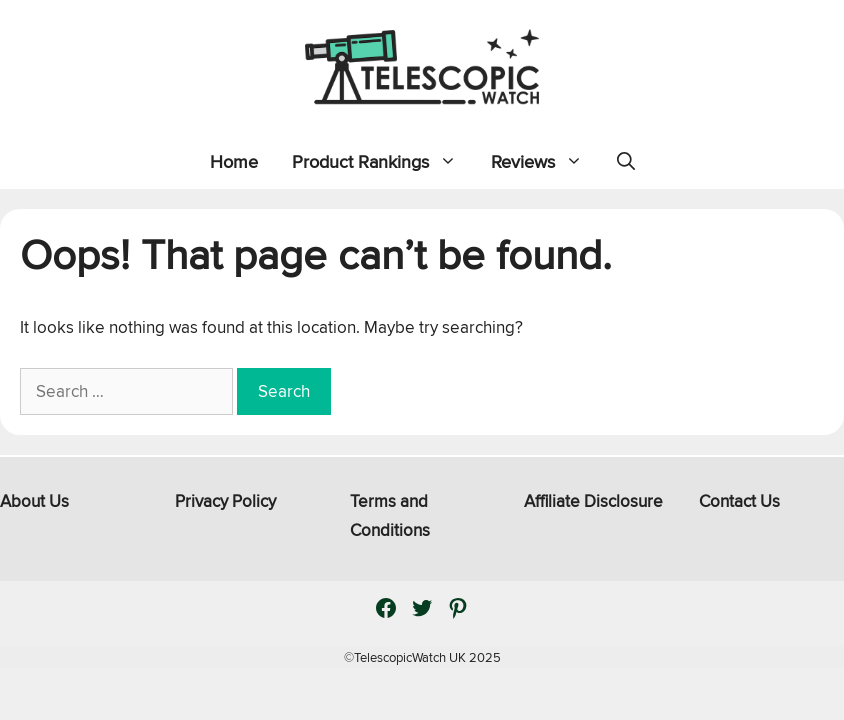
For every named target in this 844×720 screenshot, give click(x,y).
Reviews (545, 162)
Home (234, 161)
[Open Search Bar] (626, 162)
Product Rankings (383, 162)
